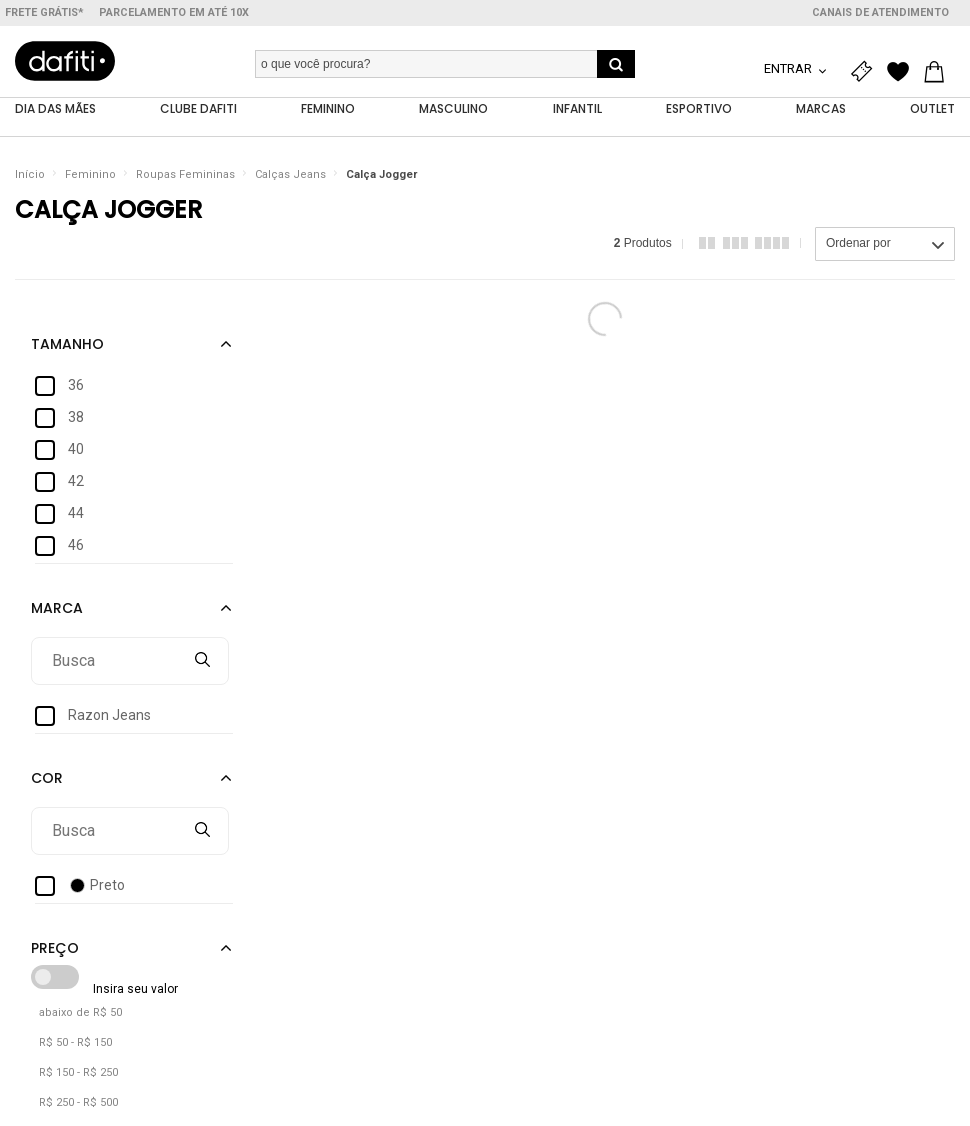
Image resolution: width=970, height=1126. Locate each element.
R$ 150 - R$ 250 (78, 1072)
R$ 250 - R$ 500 (78, 1102)
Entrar (789, 68)
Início (30, 174)
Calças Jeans (290, 174)
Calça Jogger (381, 174)
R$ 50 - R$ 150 (75, 1042)
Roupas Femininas (185, 174)
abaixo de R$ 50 (80, 1012)
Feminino (90, 174)
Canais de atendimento (880, 12)
